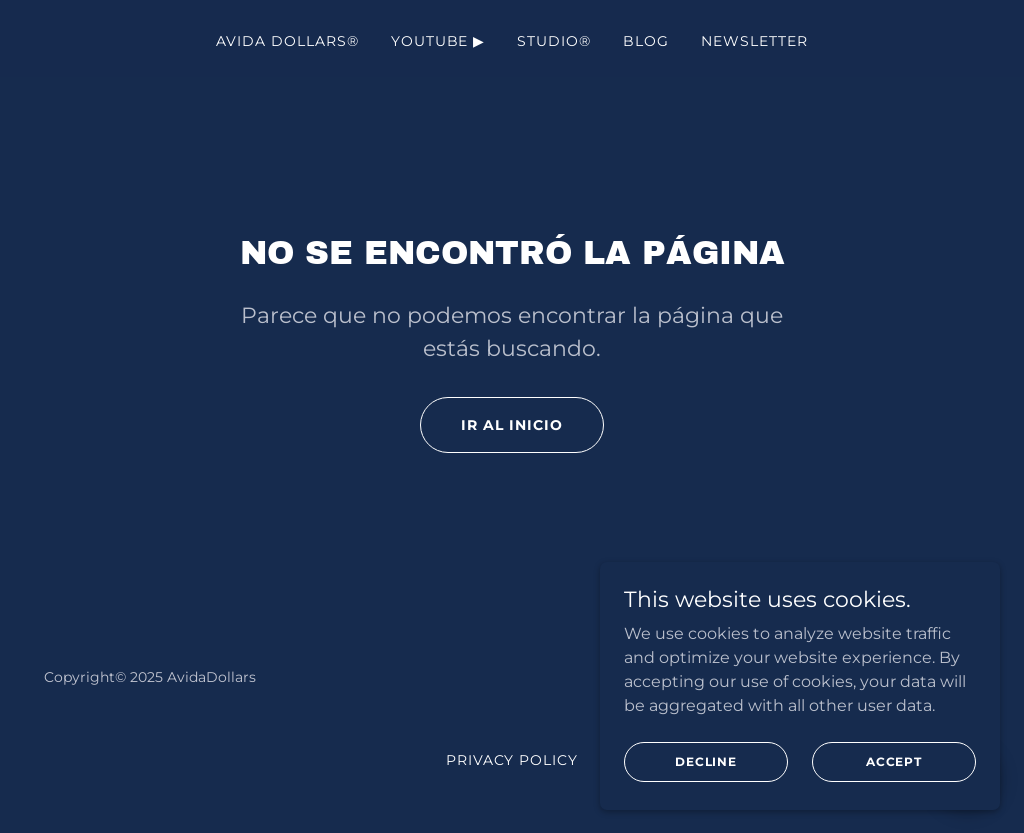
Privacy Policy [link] (512, 760)
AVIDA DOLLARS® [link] (287, 41)
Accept (894, 802)
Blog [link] (646, 41)
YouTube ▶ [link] (438, 41)
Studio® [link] (554, 41)
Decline (706, 802)
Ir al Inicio (512, 425)
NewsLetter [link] (754, 41)
